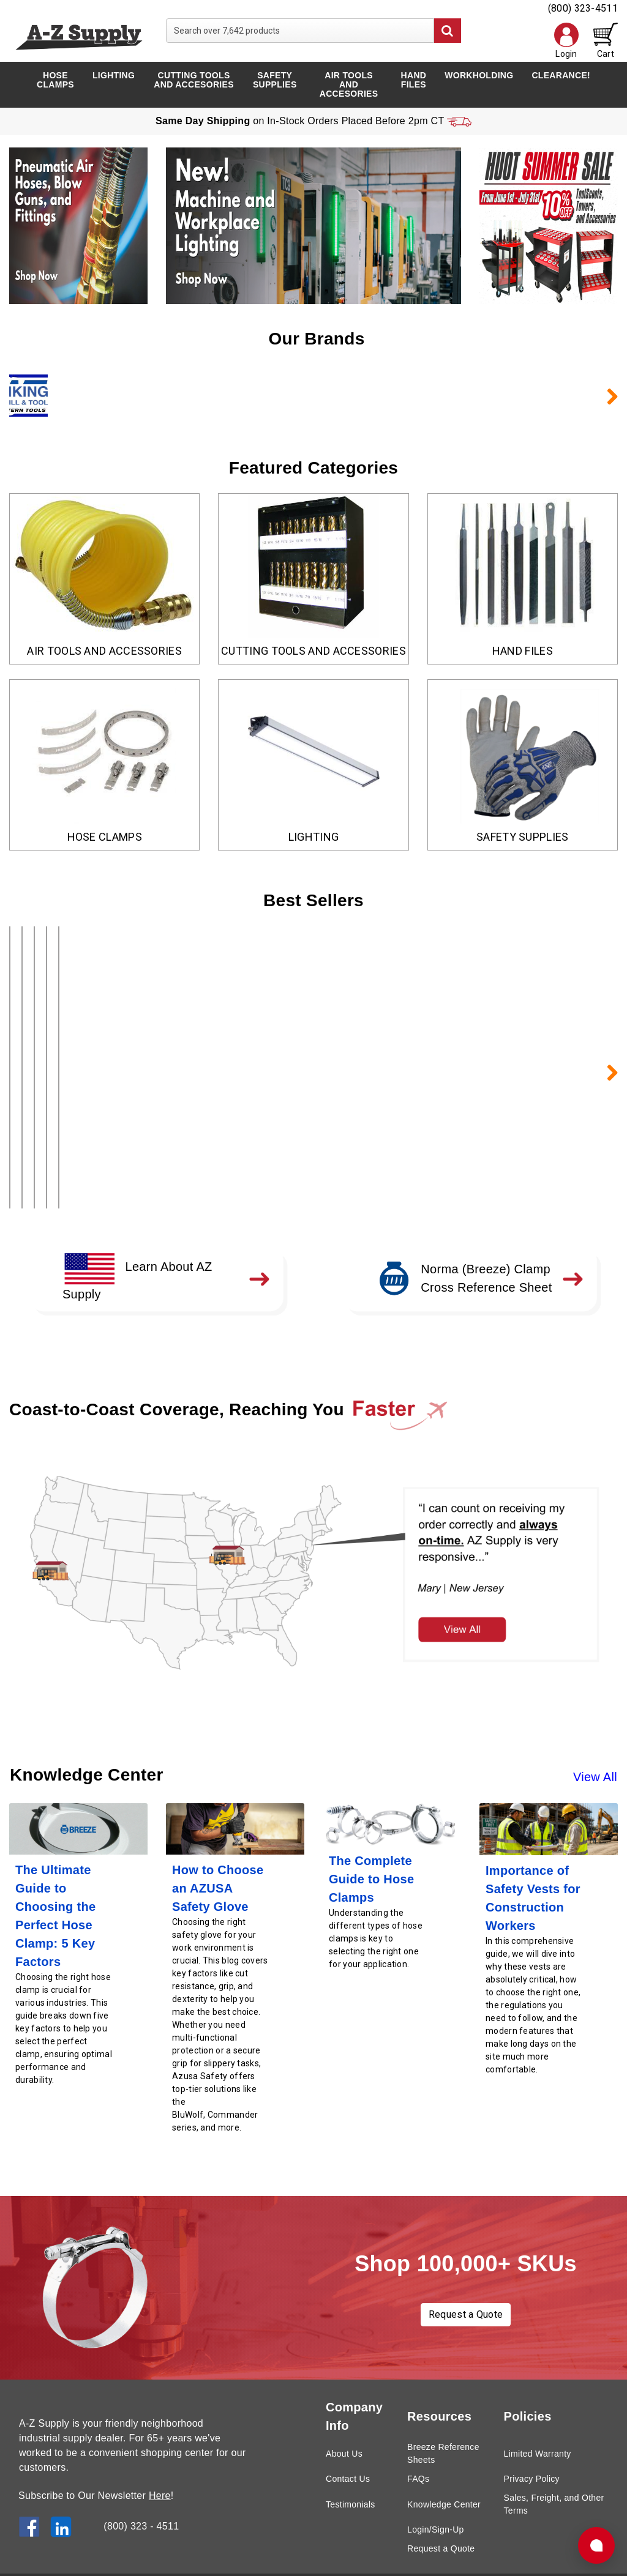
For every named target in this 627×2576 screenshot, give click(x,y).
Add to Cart (106, 1160)
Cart (605, 41)
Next (605, 396)
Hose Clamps (55, 79)
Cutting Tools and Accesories (193, 79)
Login (566, 41)
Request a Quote (466, 2286)
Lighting (113, 75)
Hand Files (414, 79)
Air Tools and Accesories (349, 84)
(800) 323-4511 (583, 8)
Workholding (479, 75)
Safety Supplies (275, 79)
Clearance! (560, 75)
